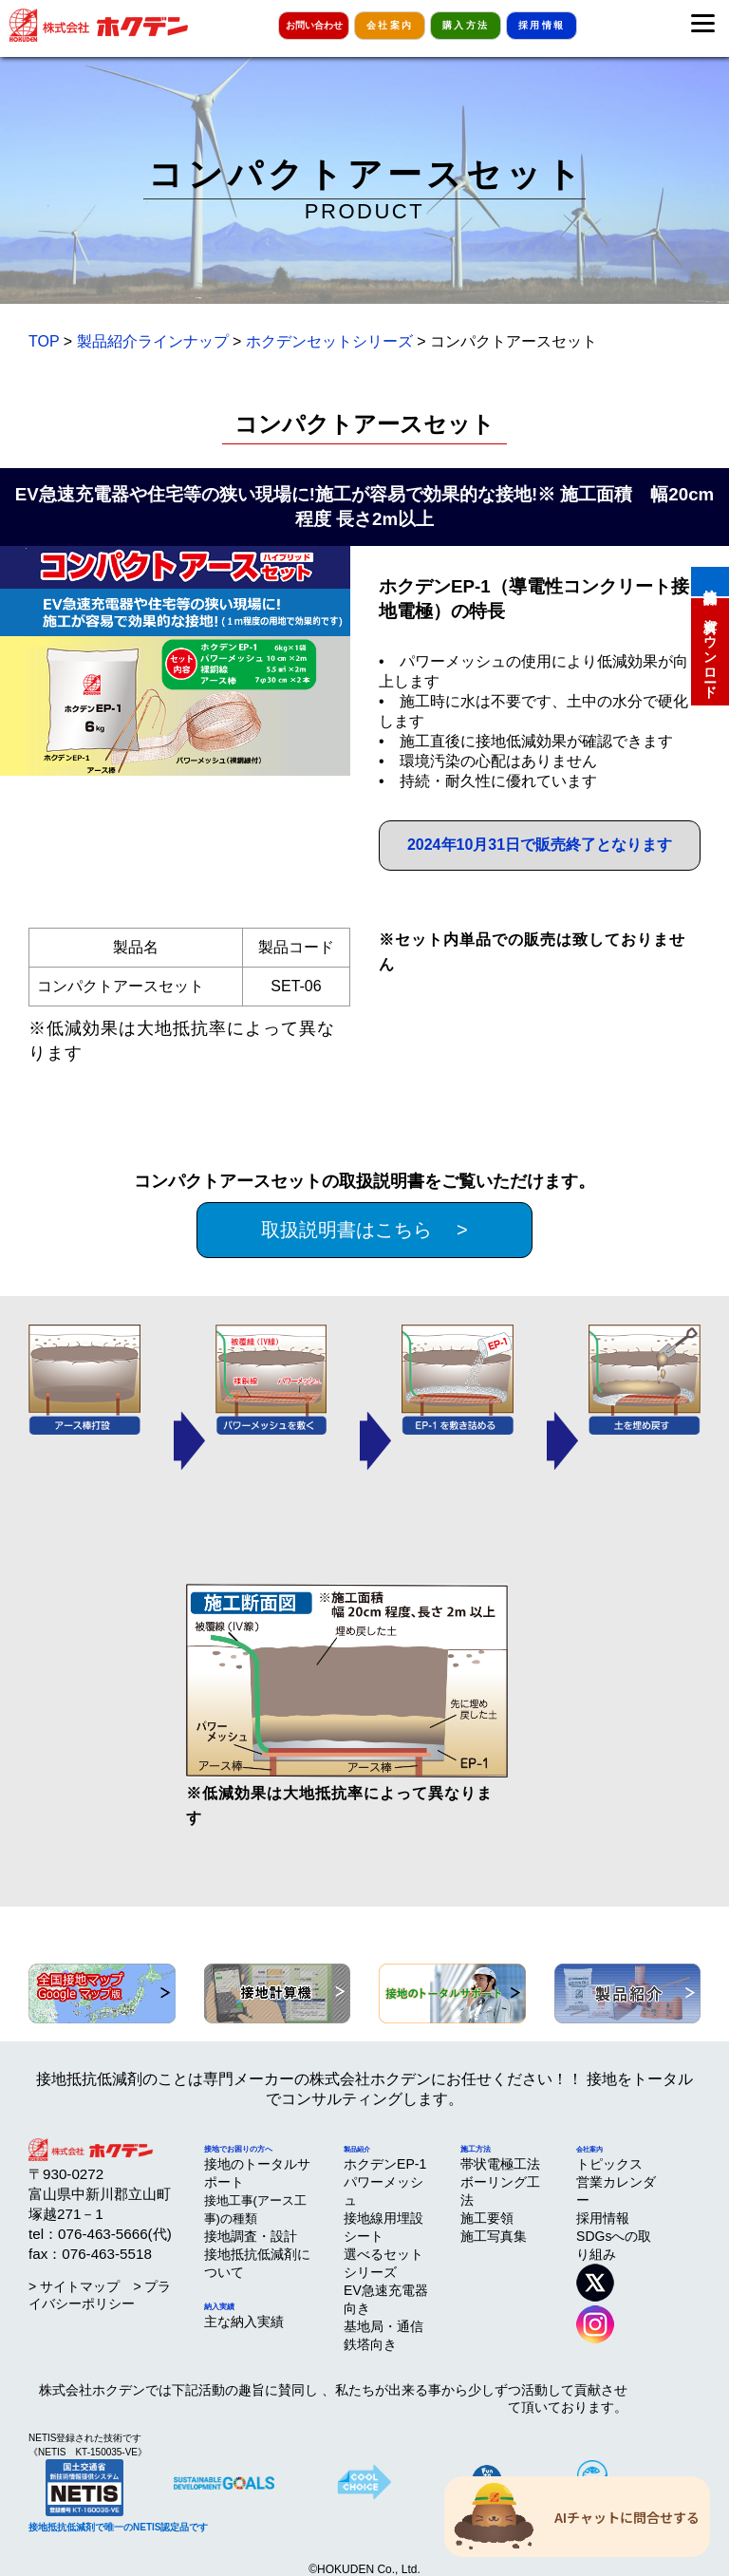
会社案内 (390, 25)
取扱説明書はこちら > (364, 1229)
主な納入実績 (244, 2321)
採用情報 (542, 25)
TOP (43, 341)
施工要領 (487, 2218)
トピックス (609, 2164)
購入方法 (466, 25)
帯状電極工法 (500, 2164)
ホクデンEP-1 (385, 2164)
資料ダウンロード (710, 650)
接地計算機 (710, 580)
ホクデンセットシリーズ (329, 341)
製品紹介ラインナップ (153, 341)
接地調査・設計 (250, 2236)
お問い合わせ (314, 25)
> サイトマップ (74, 2286)
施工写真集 (493, 2236)
